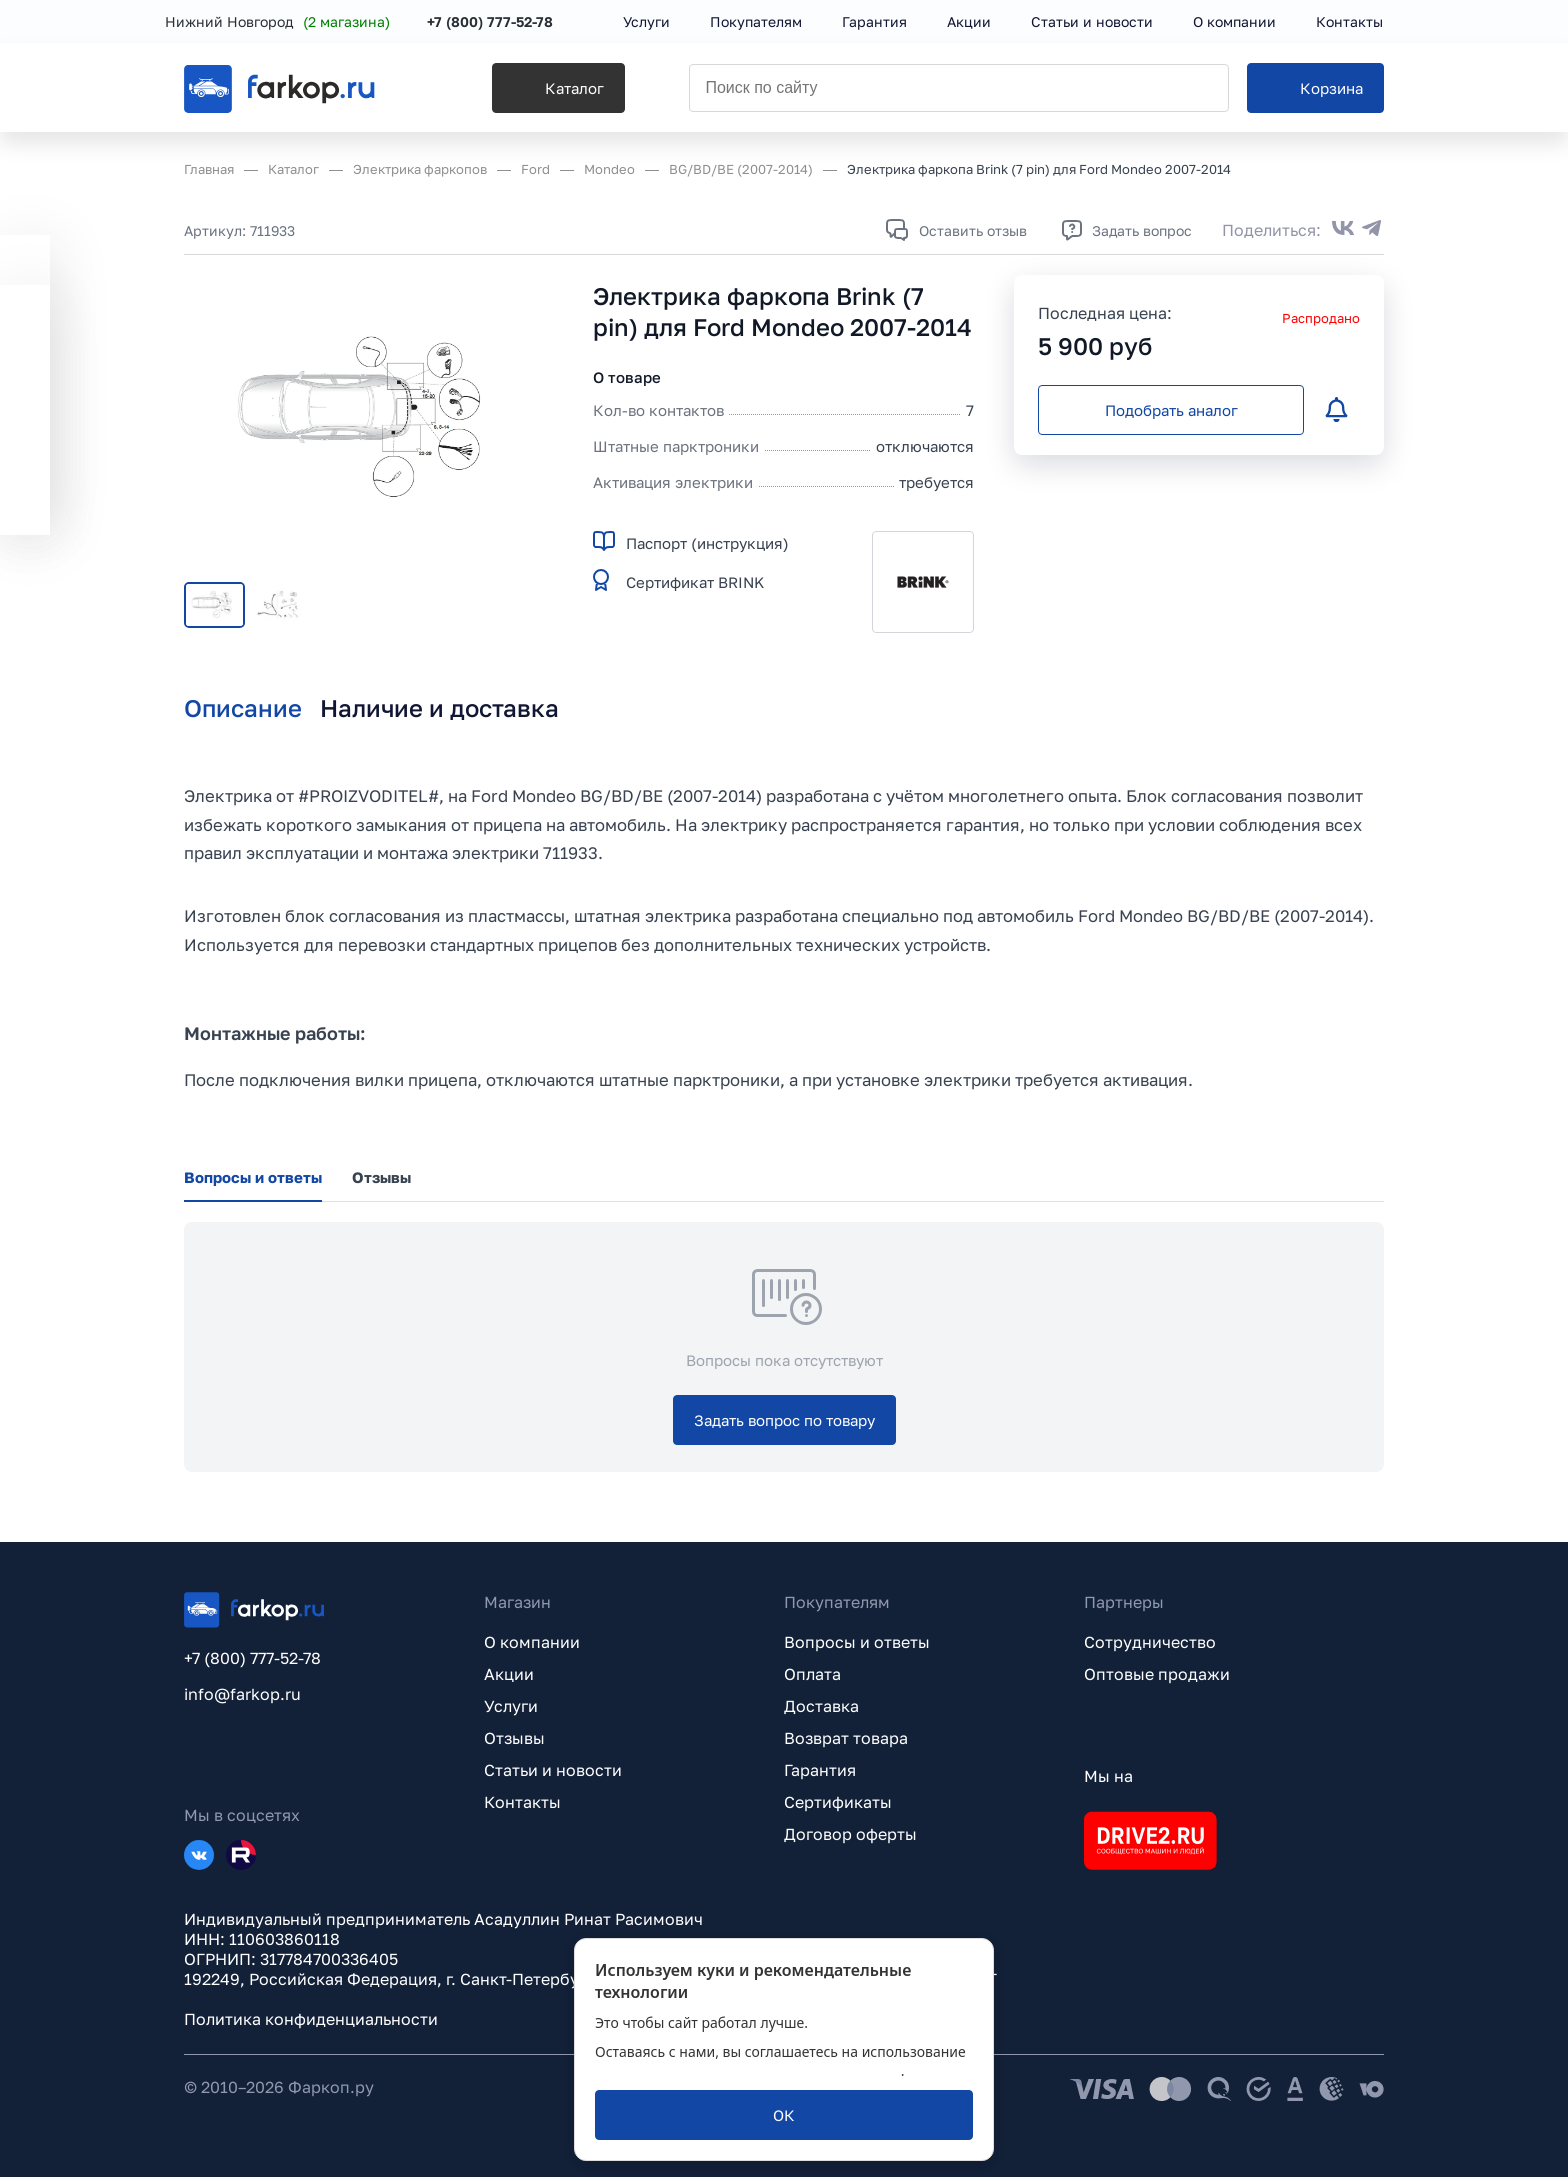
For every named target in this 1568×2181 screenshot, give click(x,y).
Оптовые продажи (1157, 1678)
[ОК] (784, 2115)
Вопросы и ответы (857, 1646)
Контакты (522, 1806)
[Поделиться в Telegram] (1372, 230)
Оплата (812, 1678)
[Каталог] (530, 91)
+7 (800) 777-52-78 (509, 22)
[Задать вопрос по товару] (784, 1424)
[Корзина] (1315, 91)
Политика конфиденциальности (311, 2023)
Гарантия (820, 1774)
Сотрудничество (1150, 1646)
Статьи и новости (553, 1774)
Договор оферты (850, 1838)
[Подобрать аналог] (1171, 410)
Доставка (821, 1710)
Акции (509, 1678)
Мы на (1108, 1780)
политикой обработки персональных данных (748, 2070)
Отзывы (514, 1742)
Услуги (511, 1710)
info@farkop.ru (242, 1698)
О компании (532, 1646)
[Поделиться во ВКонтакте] (1343, 230)
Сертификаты (838, 1806)
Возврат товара (846, 1742)
